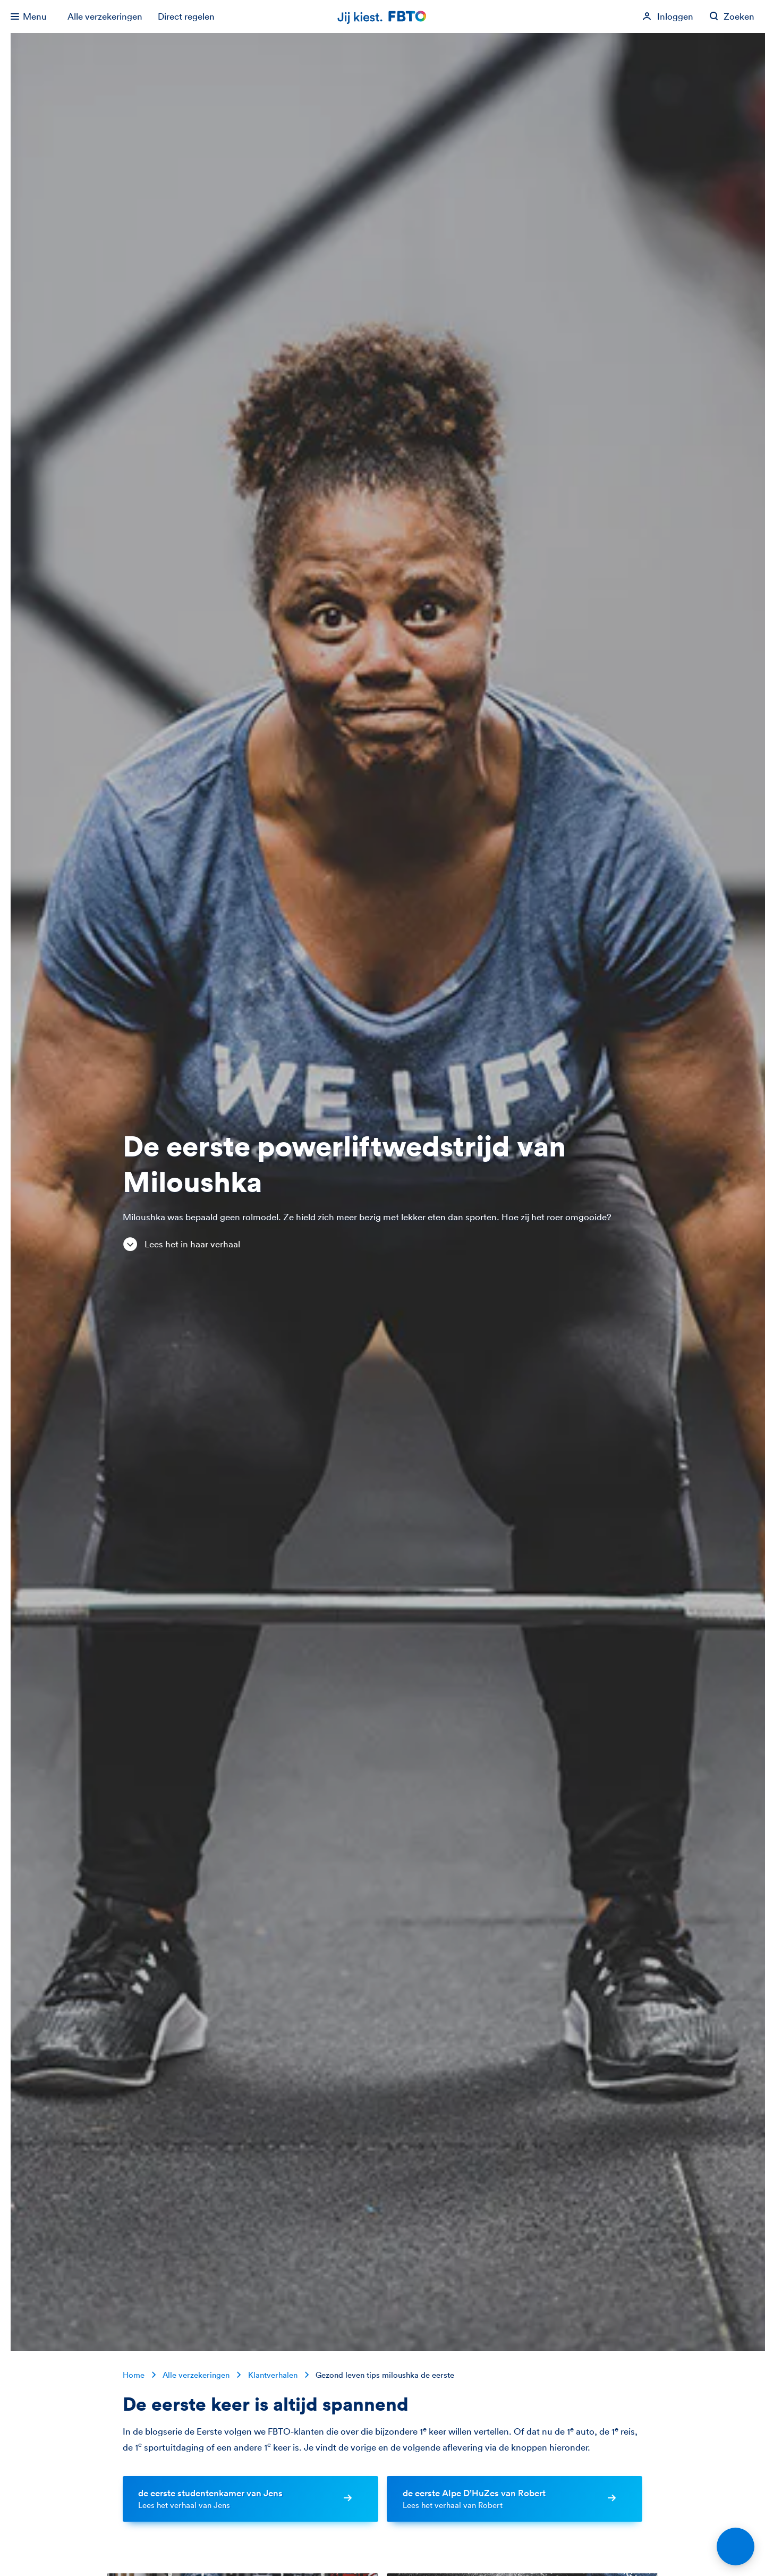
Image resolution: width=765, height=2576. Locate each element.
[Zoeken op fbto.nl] (732, 16)
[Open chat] (736, 2547)
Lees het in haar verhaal (181, 1245)
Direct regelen (186, 16)
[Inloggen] (667, 16)
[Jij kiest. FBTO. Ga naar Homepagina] (382, 17)
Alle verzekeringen (104, 16)
